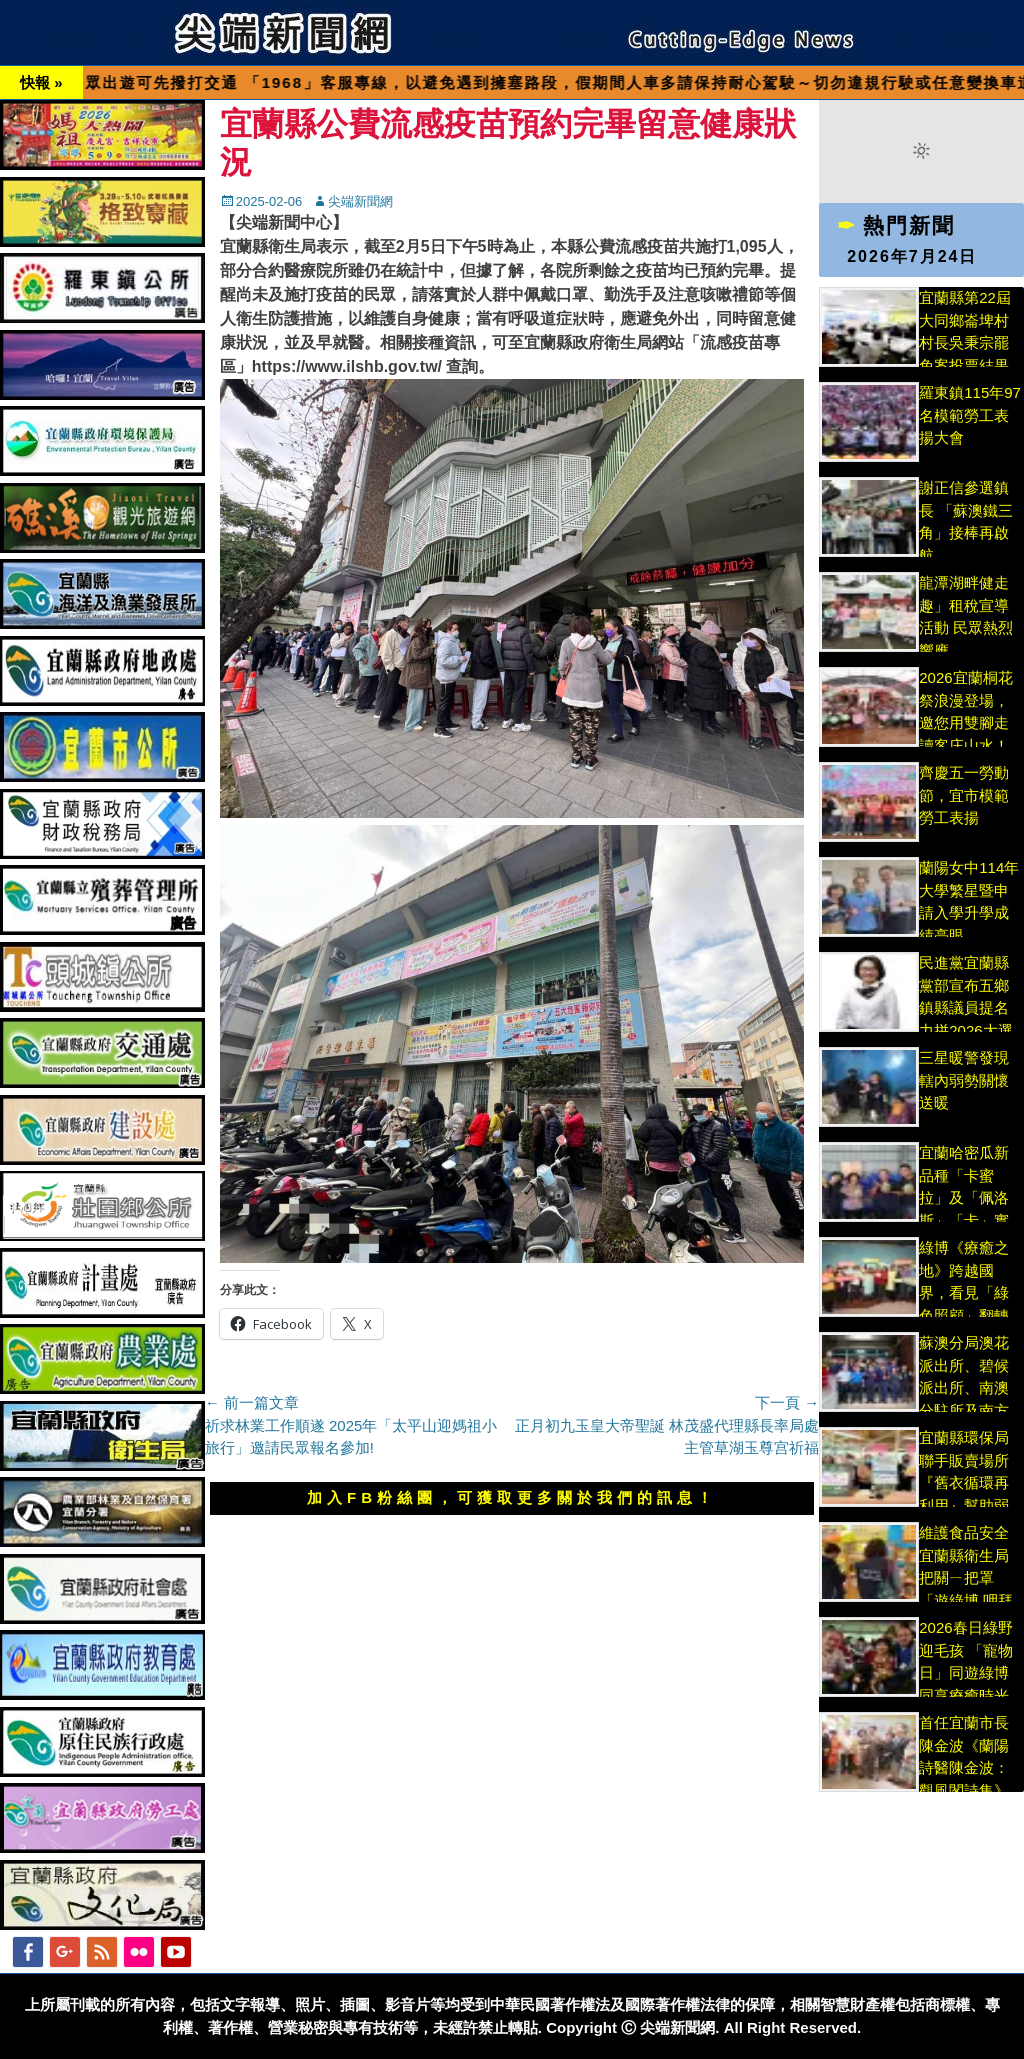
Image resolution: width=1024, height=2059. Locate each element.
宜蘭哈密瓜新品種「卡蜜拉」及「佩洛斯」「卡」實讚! (964, 1197)
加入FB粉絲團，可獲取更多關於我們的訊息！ (512, 1497)
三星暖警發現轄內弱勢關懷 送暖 (964, 1080)
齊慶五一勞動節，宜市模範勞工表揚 (964, 795)
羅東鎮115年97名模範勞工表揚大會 (970, 415)
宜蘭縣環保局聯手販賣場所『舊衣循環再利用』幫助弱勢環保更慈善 (964, 1482)
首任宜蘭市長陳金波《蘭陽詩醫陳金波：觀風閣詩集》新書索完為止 (964, 1767)
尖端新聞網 (360, 201)
